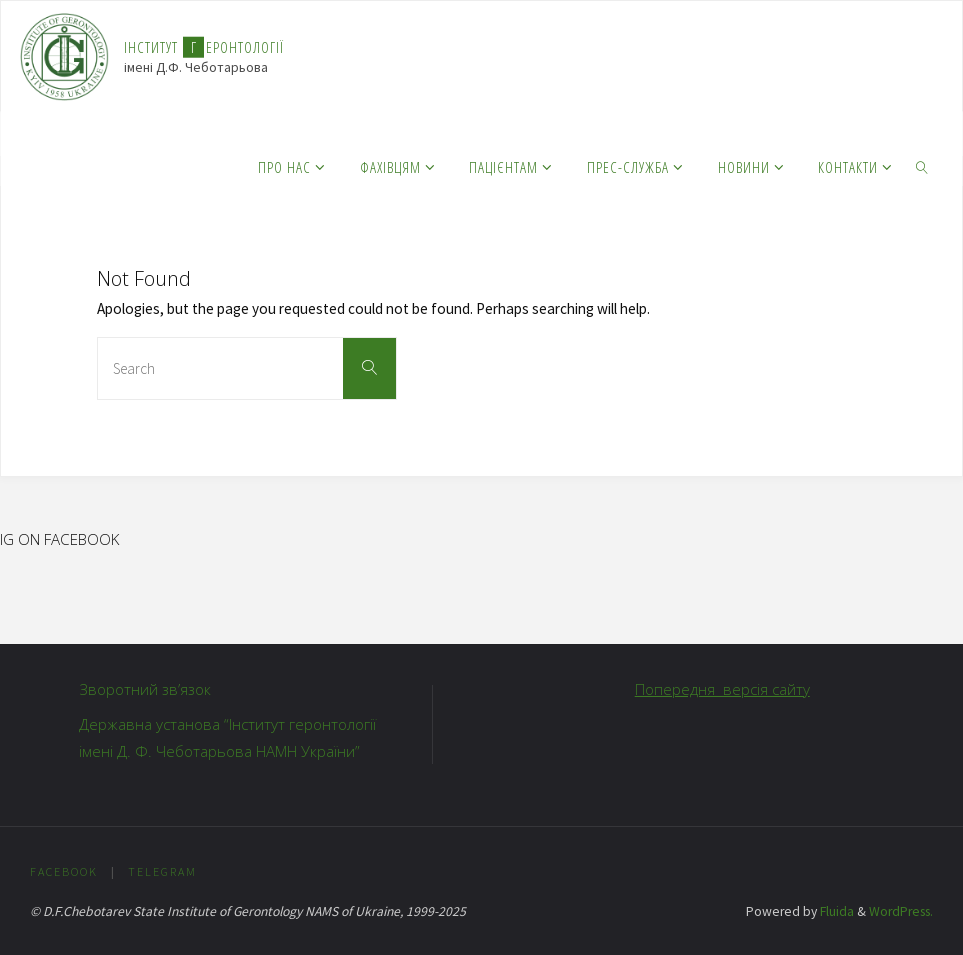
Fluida (835, 911)
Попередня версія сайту (722, 689)
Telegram (162, 871)
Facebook (64, 871)
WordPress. (901, 911)
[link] (922, 166)
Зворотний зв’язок (145, 689)
